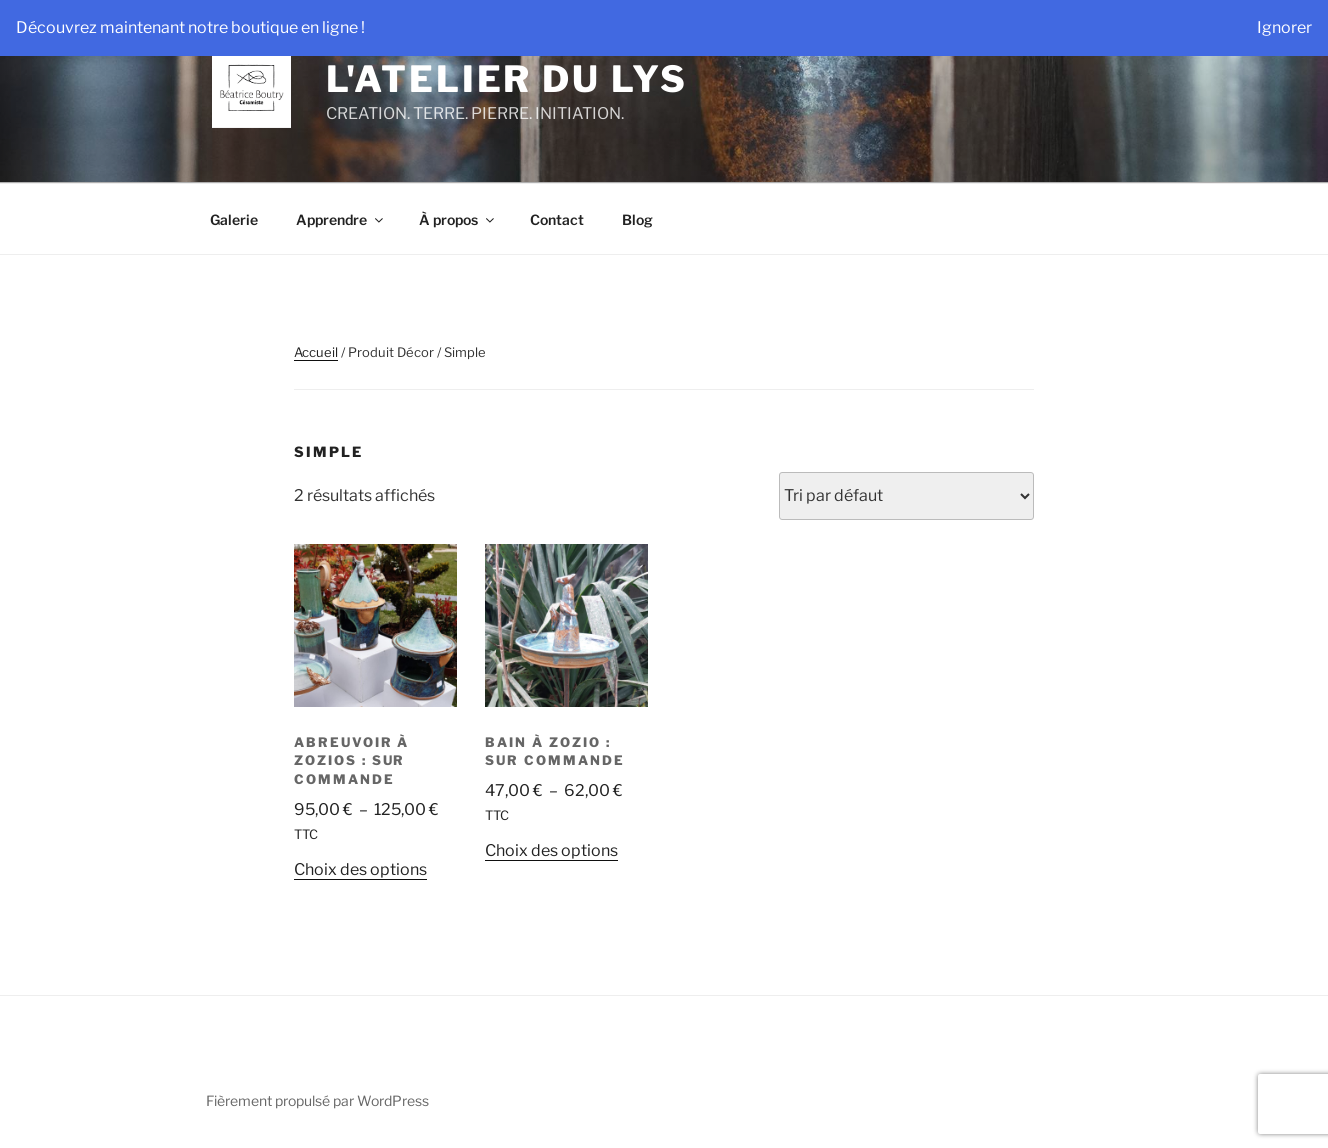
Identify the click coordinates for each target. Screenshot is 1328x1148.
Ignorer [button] (1284, 27)
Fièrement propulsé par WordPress (317, 1100)
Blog (637, 219)
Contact (557, 219)
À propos (458, 219)
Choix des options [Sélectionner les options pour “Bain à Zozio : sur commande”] (551, 850)
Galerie (234, 219)
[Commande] (906, 496)
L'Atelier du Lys (506, 79)
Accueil (316, 352)
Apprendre (341, 219)
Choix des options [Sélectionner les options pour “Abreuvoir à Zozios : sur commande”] (360, 869)
